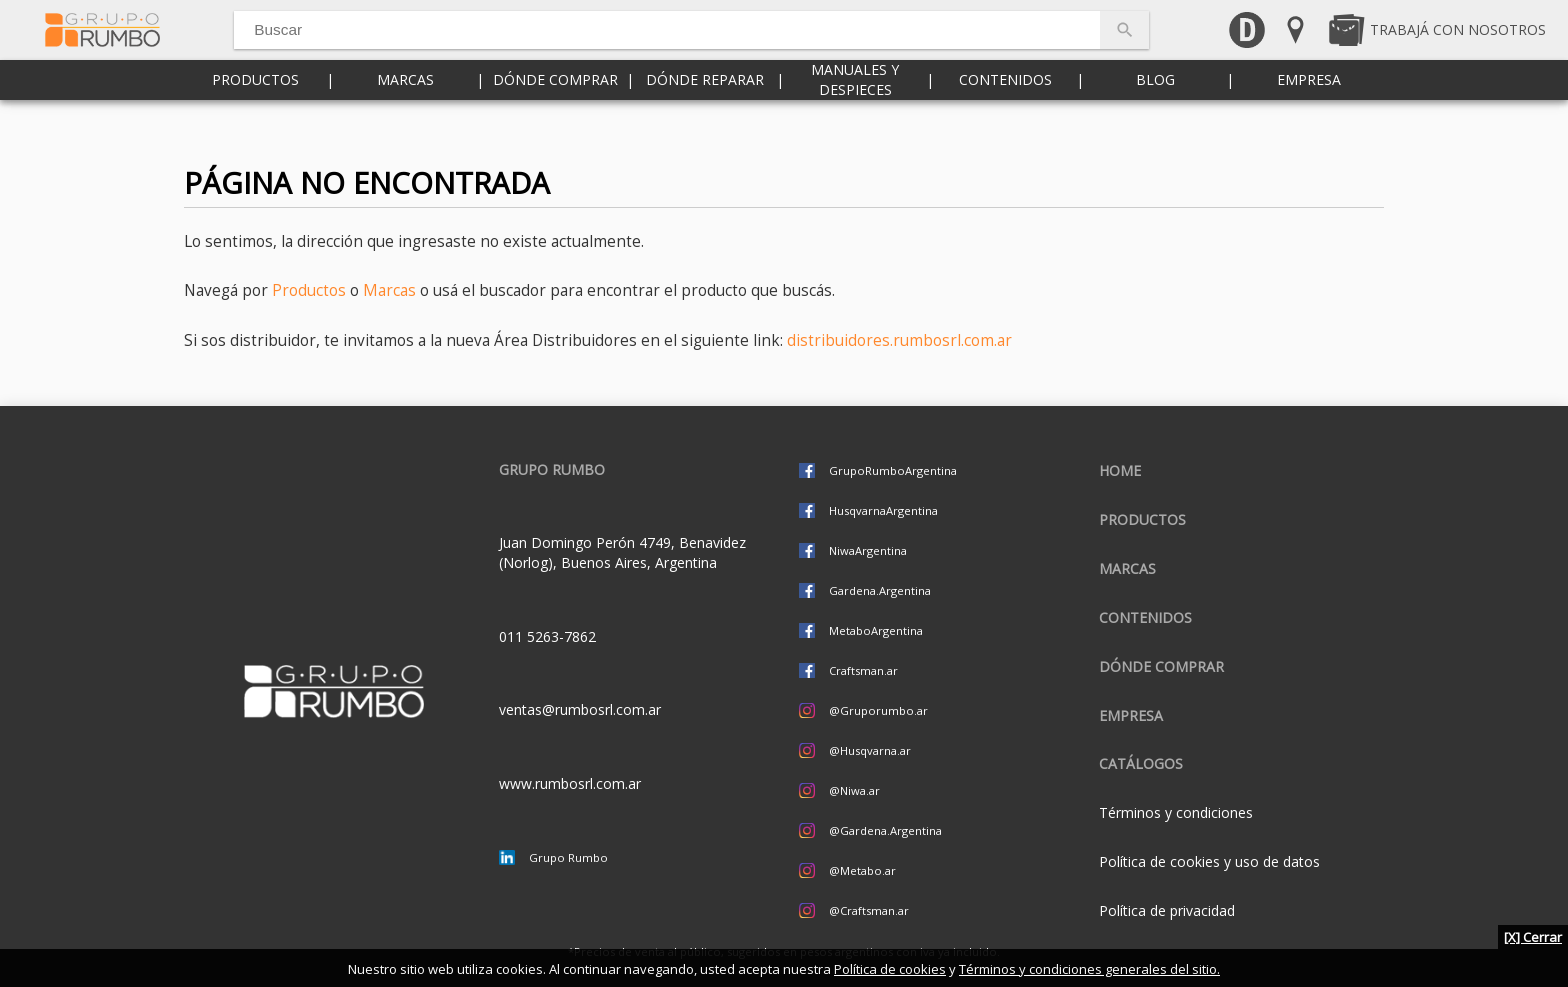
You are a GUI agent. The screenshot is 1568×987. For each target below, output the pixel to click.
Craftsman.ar (863, 670)
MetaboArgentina (876, 630)
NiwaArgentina (868, 550)
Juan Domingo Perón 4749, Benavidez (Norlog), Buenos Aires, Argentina (622, 552)
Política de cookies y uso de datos (1209, 861)
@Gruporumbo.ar (878, 710)
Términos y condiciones (1176, 812)
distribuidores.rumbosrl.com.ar (899, 340)
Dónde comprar (555, 119)
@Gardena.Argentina (885, 830)
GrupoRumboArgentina (893, 470)
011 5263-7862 (547, 636)
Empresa (1309, 119)
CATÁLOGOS (1141, 763)
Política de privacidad (1167, 910)
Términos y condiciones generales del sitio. (1089, 969)
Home (1120, 470)
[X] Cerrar (1533, 937)
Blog (1155, 119)
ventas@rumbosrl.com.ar (580, 709)
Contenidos (1005, 119)
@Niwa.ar (854, 790)
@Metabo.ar (862, 870)
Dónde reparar (705, 119)
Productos (255, 119)
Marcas (405, 119)
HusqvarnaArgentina (883, 510)
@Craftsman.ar (869, 910)
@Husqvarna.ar (870, 750)
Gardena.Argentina (880, 590)
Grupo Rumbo (568, 857)
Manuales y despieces (855, 119)
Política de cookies (890, 969)
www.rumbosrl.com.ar (570, 783)
